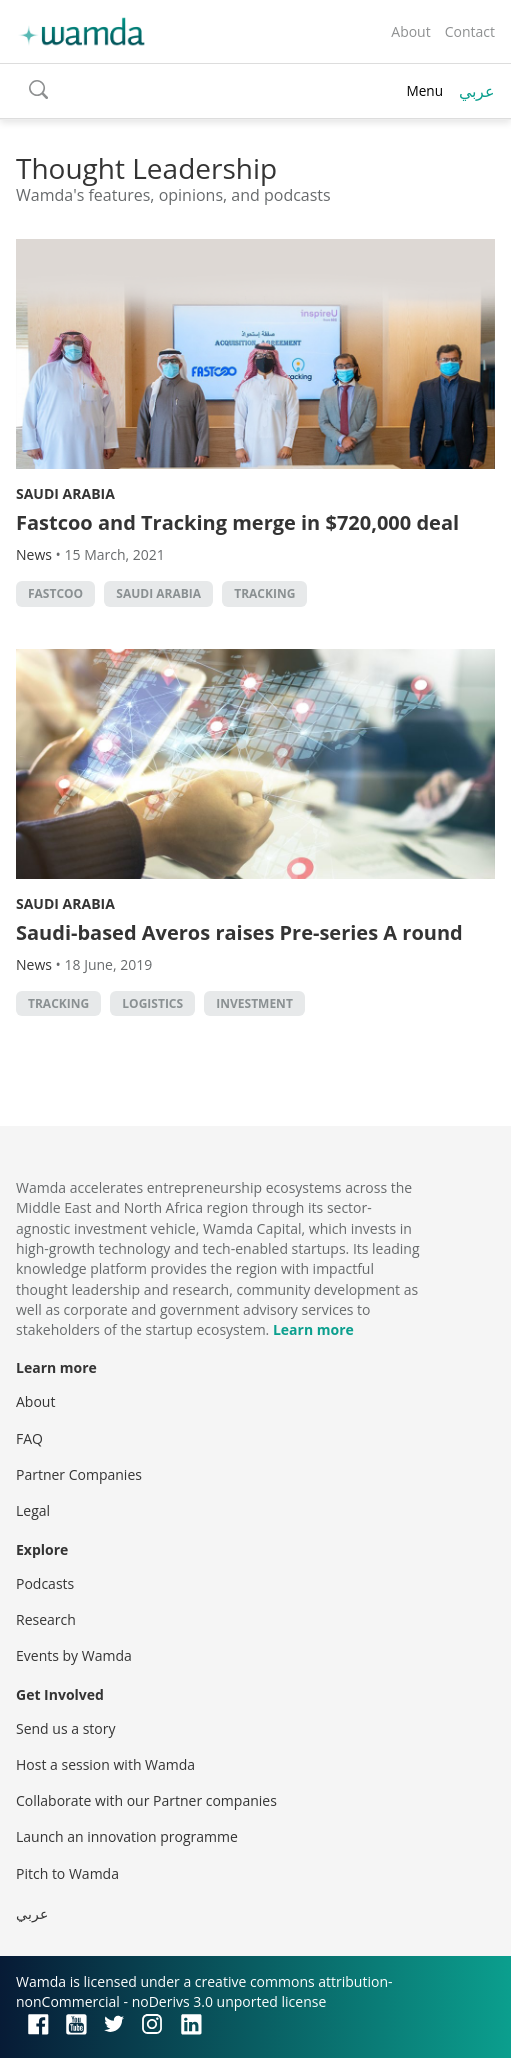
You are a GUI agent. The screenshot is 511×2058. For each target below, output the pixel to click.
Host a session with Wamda (105, 1764)
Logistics (152, 1003)
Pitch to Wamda (67, 1873)
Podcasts (45, 1583)
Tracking (264, 593)
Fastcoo (55, 593)
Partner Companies (79, 1474)
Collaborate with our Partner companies (146, 1800)
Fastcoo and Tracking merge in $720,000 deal (237, 522)
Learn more (313, 1329)
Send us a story (65, 1728)
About (410, 31)
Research (46, 1619)
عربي (477, 91)
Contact (470, 31)
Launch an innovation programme (127, 1836)
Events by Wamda (74, 1655)
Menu (424, 90)
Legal (33, 1510)
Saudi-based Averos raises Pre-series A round (239, 932)
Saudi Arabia (65, 493)
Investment (254, 1003)
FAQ (29, 1438)
